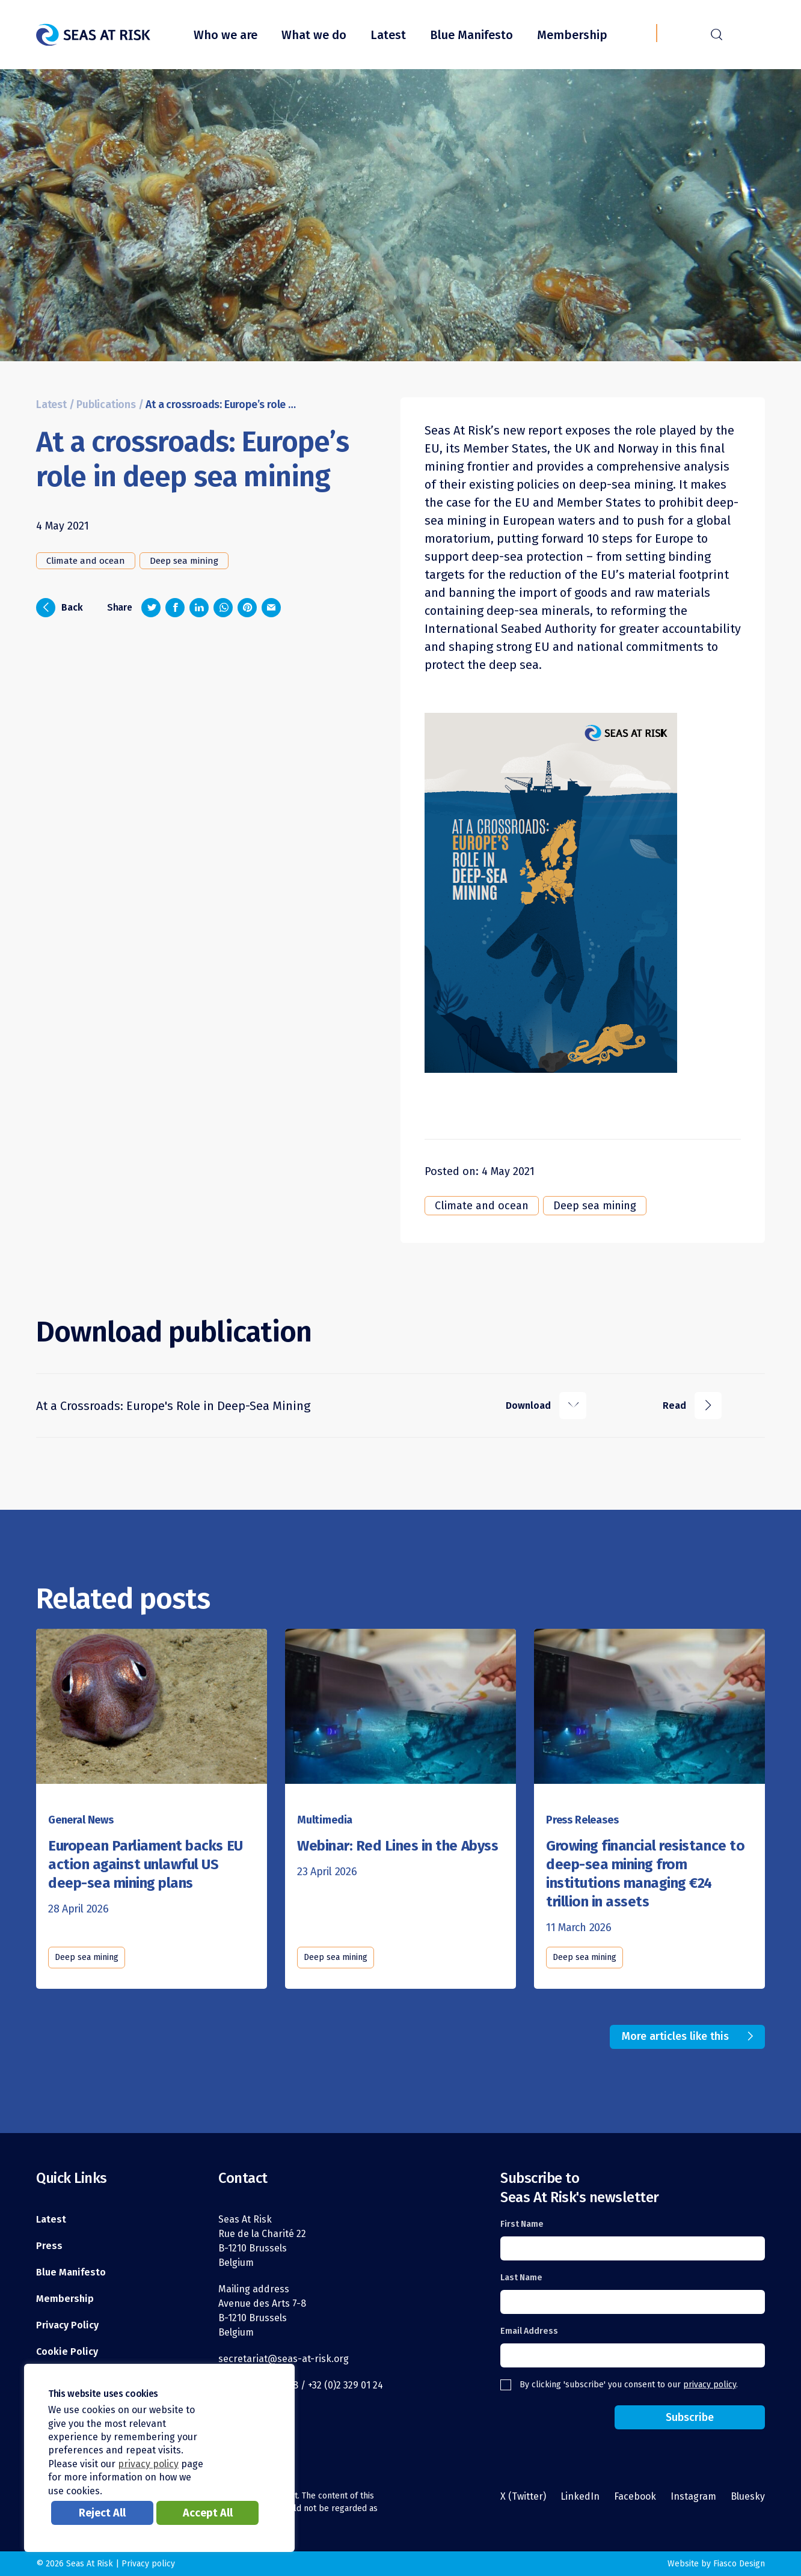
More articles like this (675, 2036)
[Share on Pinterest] (247, 607)
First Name (522, 2224)
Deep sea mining (184, 560)
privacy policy (709, 2384)
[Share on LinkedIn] (199, 607)
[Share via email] (271, 607)
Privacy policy (148, 2564)
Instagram (693, 2496)
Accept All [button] (208, 2513)
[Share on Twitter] (151, 607)
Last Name (521, 2277)
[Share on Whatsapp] (223, 607)
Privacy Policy (67, 2325)
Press (49, 2245)
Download (546, 1405)
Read (692, 1405)
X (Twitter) (523, 2496)
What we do (313, 35)
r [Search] (716, 33)
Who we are (225, 35)
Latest (388, 35)
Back (59, 607)
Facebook (635, 2496)
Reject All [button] (102, 2513)
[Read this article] (151, 1711)
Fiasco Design (739, 2564)
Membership (572, 35)
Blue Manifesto (471, 35)
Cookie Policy (67, 2351)
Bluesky (748, 2496)
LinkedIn (580, 2496)
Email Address (529, 2331)
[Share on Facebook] (175, 607)
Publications (106, 404)
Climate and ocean (85, 560)
